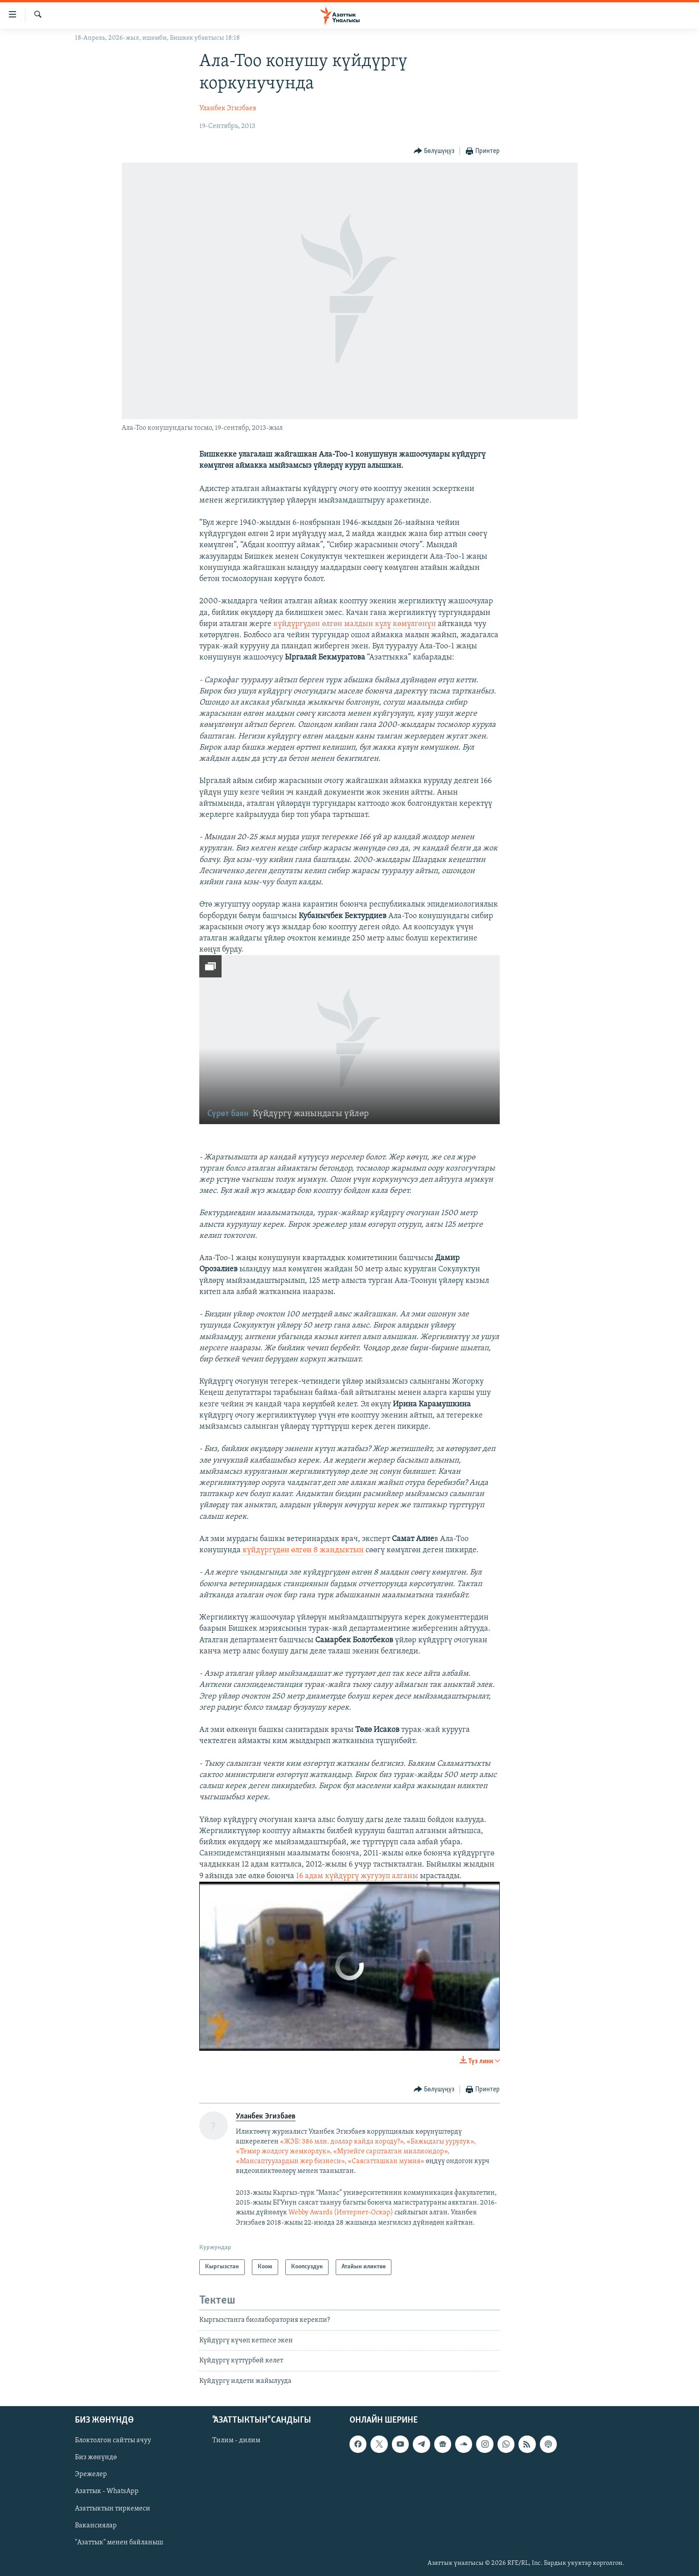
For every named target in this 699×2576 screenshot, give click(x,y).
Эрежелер (91, 2474)
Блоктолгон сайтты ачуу (113, 2440)
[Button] (434, 151)
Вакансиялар (96, 2525)
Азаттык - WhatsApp (107, 2491)
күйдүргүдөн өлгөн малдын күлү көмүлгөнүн (353, 624)
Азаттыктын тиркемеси (112, 2508)
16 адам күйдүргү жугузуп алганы (356, 1876)
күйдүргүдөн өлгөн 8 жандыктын (302, 1550)
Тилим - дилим (236, 2440)
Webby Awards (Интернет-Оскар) (341, 2212)
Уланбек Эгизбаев (227, 108)
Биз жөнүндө (96, 2457)
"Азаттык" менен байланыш (119, 2542)
